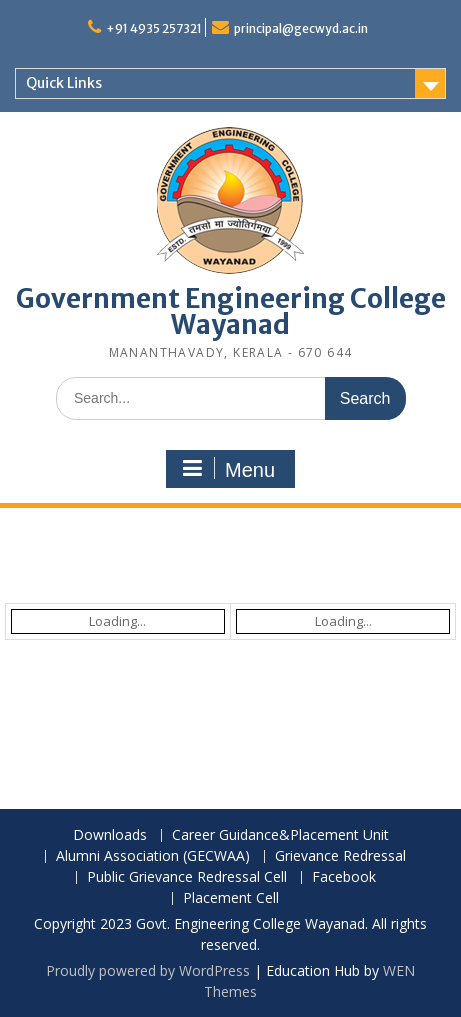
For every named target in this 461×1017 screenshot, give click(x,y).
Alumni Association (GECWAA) (153, 856)
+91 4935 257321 (154, 28)
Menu (228, 469)
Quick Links (64, 83)
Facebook (344, 877)
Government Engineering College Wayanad (231, 311)
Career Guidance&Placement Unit (280, 835)
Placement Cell (231, 898)
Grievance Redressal (340, 856)
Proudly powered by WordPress (148, 970)
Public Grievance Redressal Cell (187, 877)
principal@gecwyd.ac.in (301, 28)
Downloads (110, 835)
